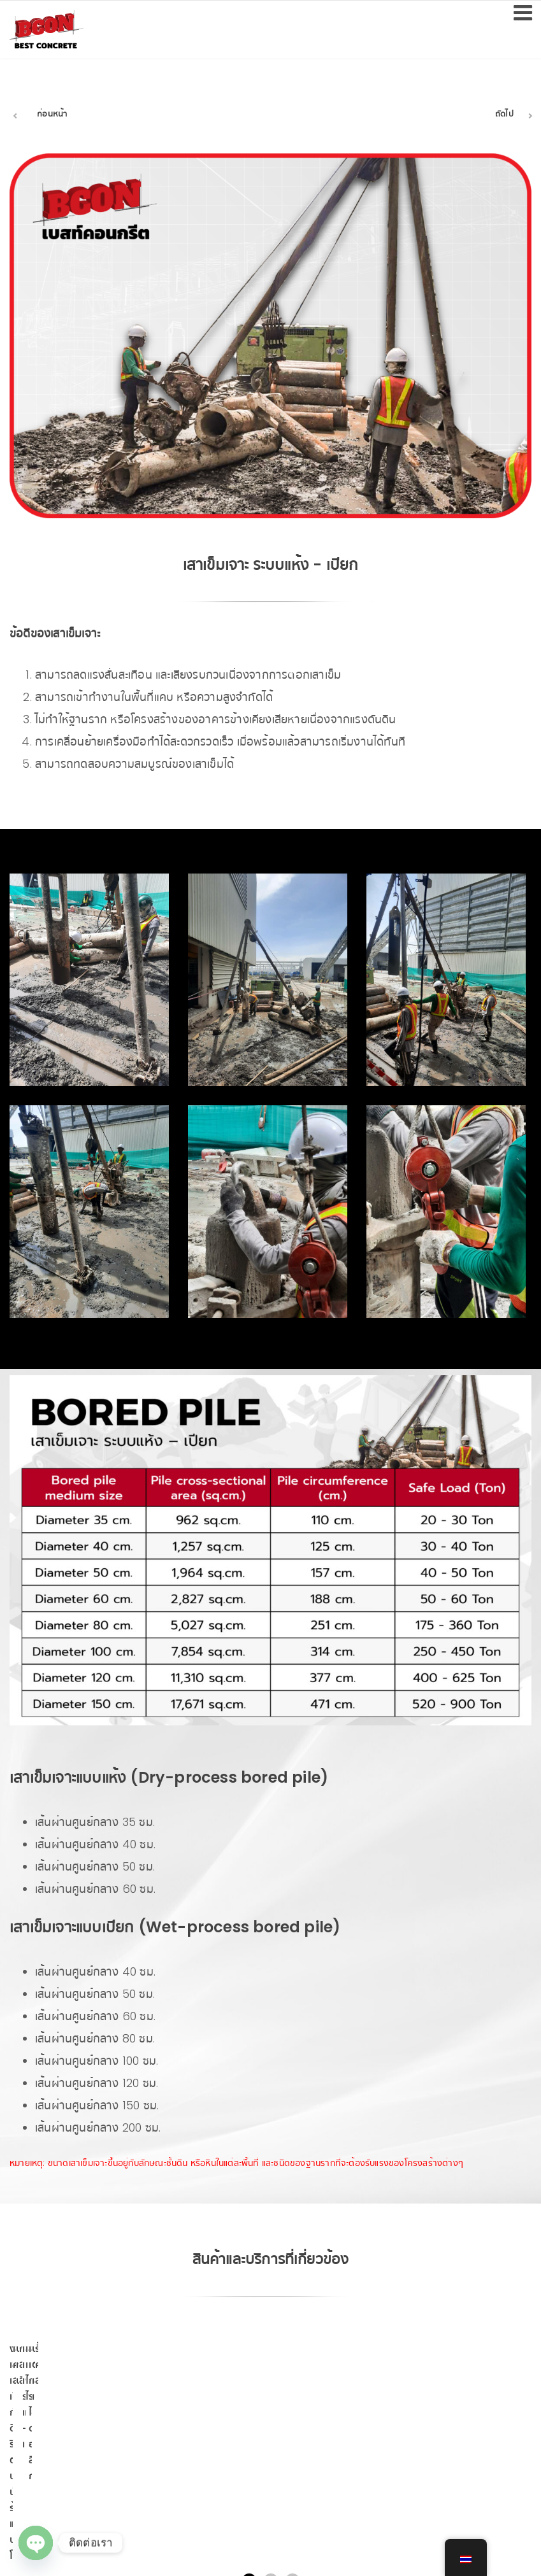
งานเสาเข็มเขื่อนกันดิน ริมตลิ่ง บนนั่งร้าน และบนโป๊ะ (74, 2427)
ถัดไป (504, 114)
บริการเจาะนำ (336, 2420)
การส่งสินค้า (467, 2420)
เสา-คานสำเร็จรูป (205, 2420)
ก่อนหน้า (52, 114)
